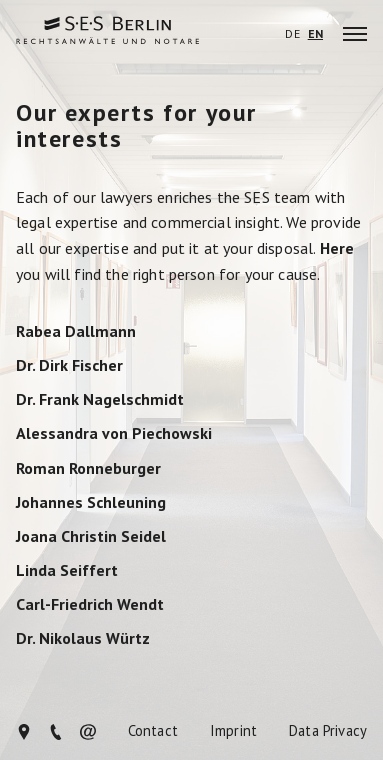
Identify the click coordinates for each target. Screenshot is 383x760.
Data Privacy (328, 732)
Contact (153, 732)
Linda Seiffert (67, 571)
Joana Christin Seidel (91, 537)
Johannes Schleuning (91, 503)
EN (315, 34)
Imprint (233, 732)
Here (337, 248)
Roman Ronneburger (88, 469)
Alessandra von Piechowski (114, 434)
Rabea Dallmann (76, 332)
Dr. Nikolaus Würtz (83, 639)
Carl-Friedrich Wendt (90, 605)
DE (292, 34)
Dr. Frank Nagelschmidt (100, 400)
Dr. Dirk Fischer (69, 366)
